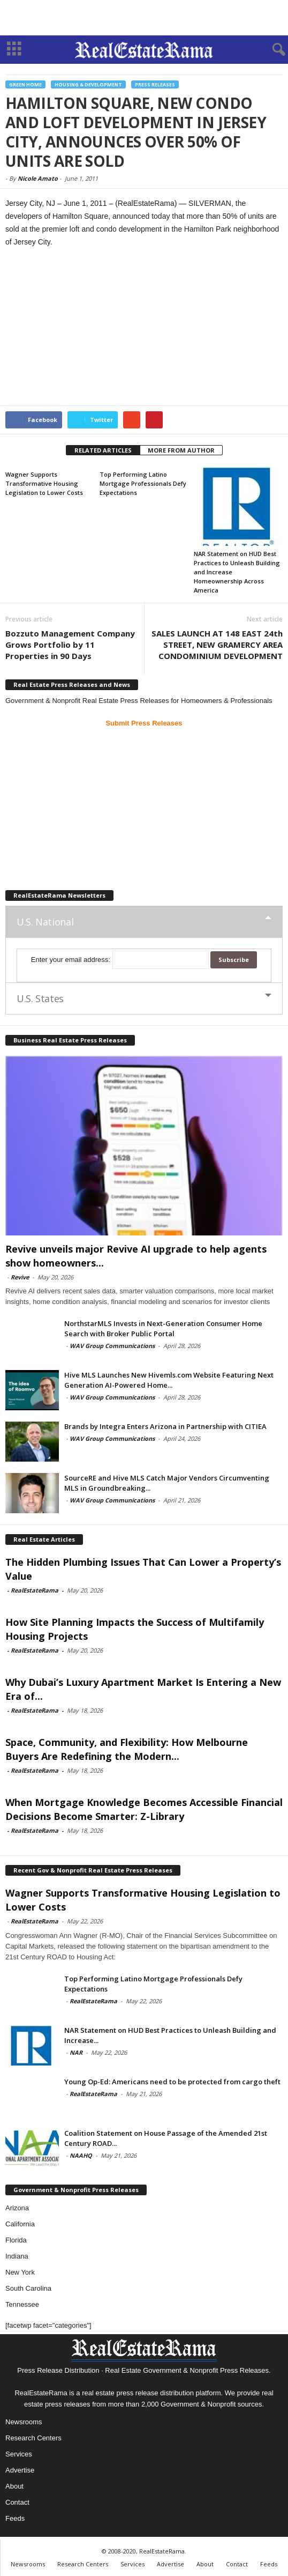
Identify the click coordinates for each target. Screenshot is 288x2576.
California (20, 2224)
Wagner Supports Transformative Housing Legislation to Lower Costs (44, 483)
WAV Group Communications (112, 1346)
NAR (76, 2052)
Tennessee (22, 2304)
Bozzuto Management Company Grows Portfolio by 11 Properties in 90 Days (70, 644)
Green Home (25, 84)
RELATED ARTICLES (103, 450)
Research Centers (33, 2438)
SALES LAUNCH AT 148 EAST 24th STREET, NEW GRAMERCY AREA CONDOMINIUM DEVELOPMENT (217, 644)
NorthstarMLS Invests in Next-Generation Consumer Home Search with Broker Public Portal (163, 1328)
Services (18, 2454)
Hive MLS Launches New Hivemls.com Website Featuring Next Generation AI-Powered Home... (169, 1380)
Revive (20, 1277)
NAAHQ (81, 2155)
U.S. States (40, 998)
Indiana (16, 2256)
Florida (16, 2240)
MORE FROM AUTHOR (181, 450)
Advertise (19, 2470)
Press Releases (155, 84)
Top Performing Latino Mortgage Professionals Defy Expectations (143, 483)
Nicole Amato (38, 178)
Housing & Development (88, 84)
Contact (17, 2502)
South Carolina (28, 2288)
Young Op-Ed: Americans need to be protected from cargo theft (172, 2081)
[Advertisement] (144, 17)
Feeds (15, 2518)
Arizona (17, 2208)
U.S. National (45, 921)
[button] (271, 50)
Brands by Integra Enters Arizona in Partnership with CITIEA (165, 1426)
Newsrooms (23, 2422)
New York (20, 2272)
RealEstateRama (34, 1590)
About (14, 2486)
